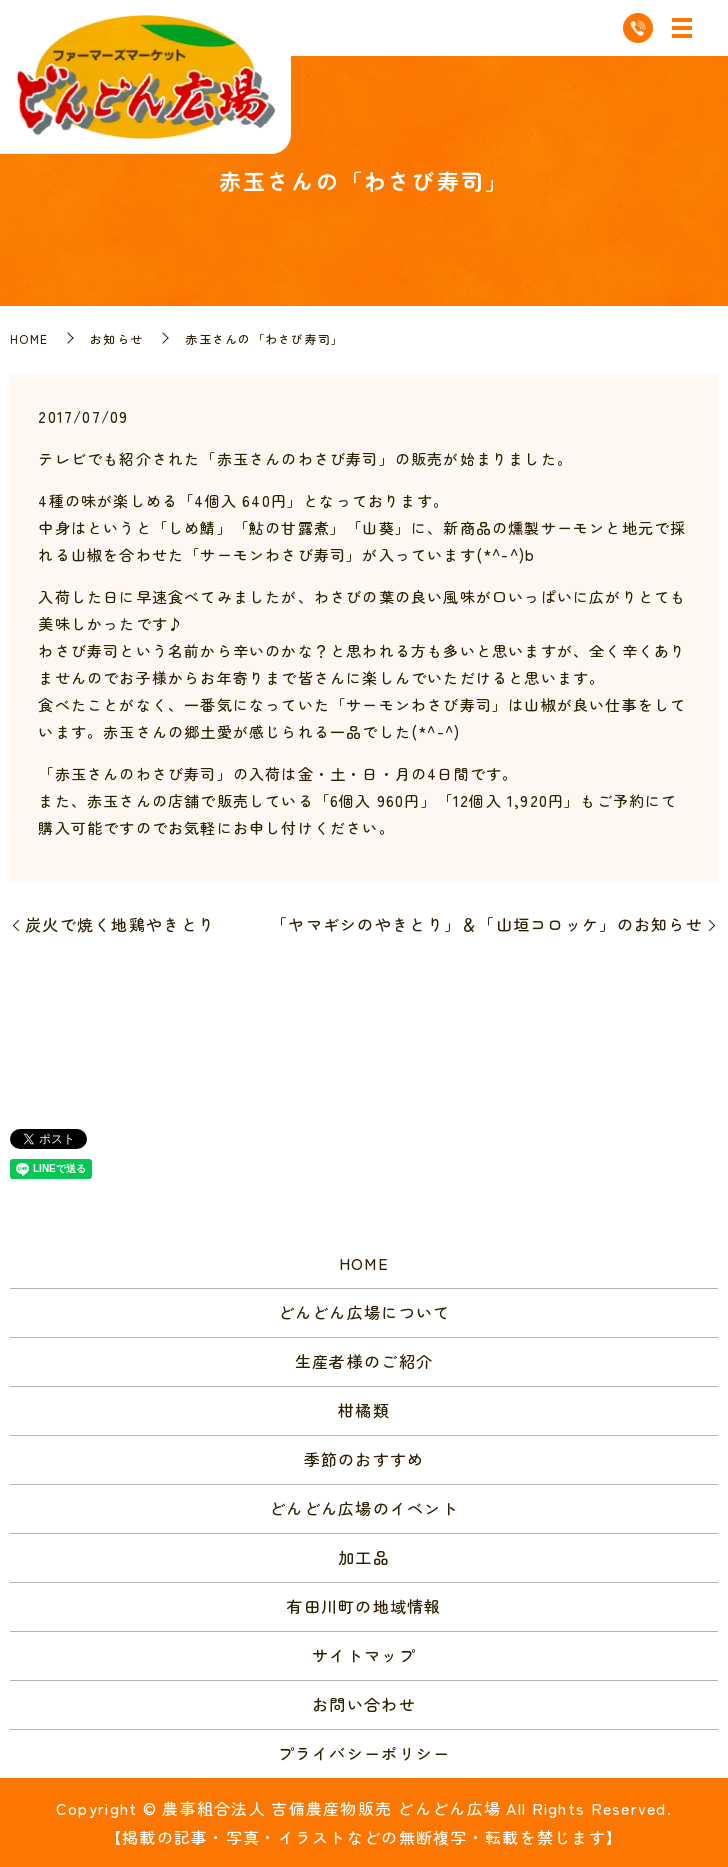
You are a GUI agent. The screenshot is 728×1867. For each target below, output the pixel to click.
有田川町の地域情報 (364, 1606)
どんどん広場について (364, 1312)
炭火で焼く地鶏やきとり (120, 924)
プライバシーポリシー (364, 1753)
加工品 (364, 1557)
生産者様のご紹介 (364, 1361)
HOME (29, 338)
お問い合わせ (364, 1704)
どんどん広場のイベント (364, 1508)
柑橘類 (364, 1410)
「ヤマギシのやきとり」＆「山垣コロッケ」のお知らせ (487, 924)
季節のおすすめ (364, 1459)
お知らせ (116, 338)
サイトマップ (364, 1655)
